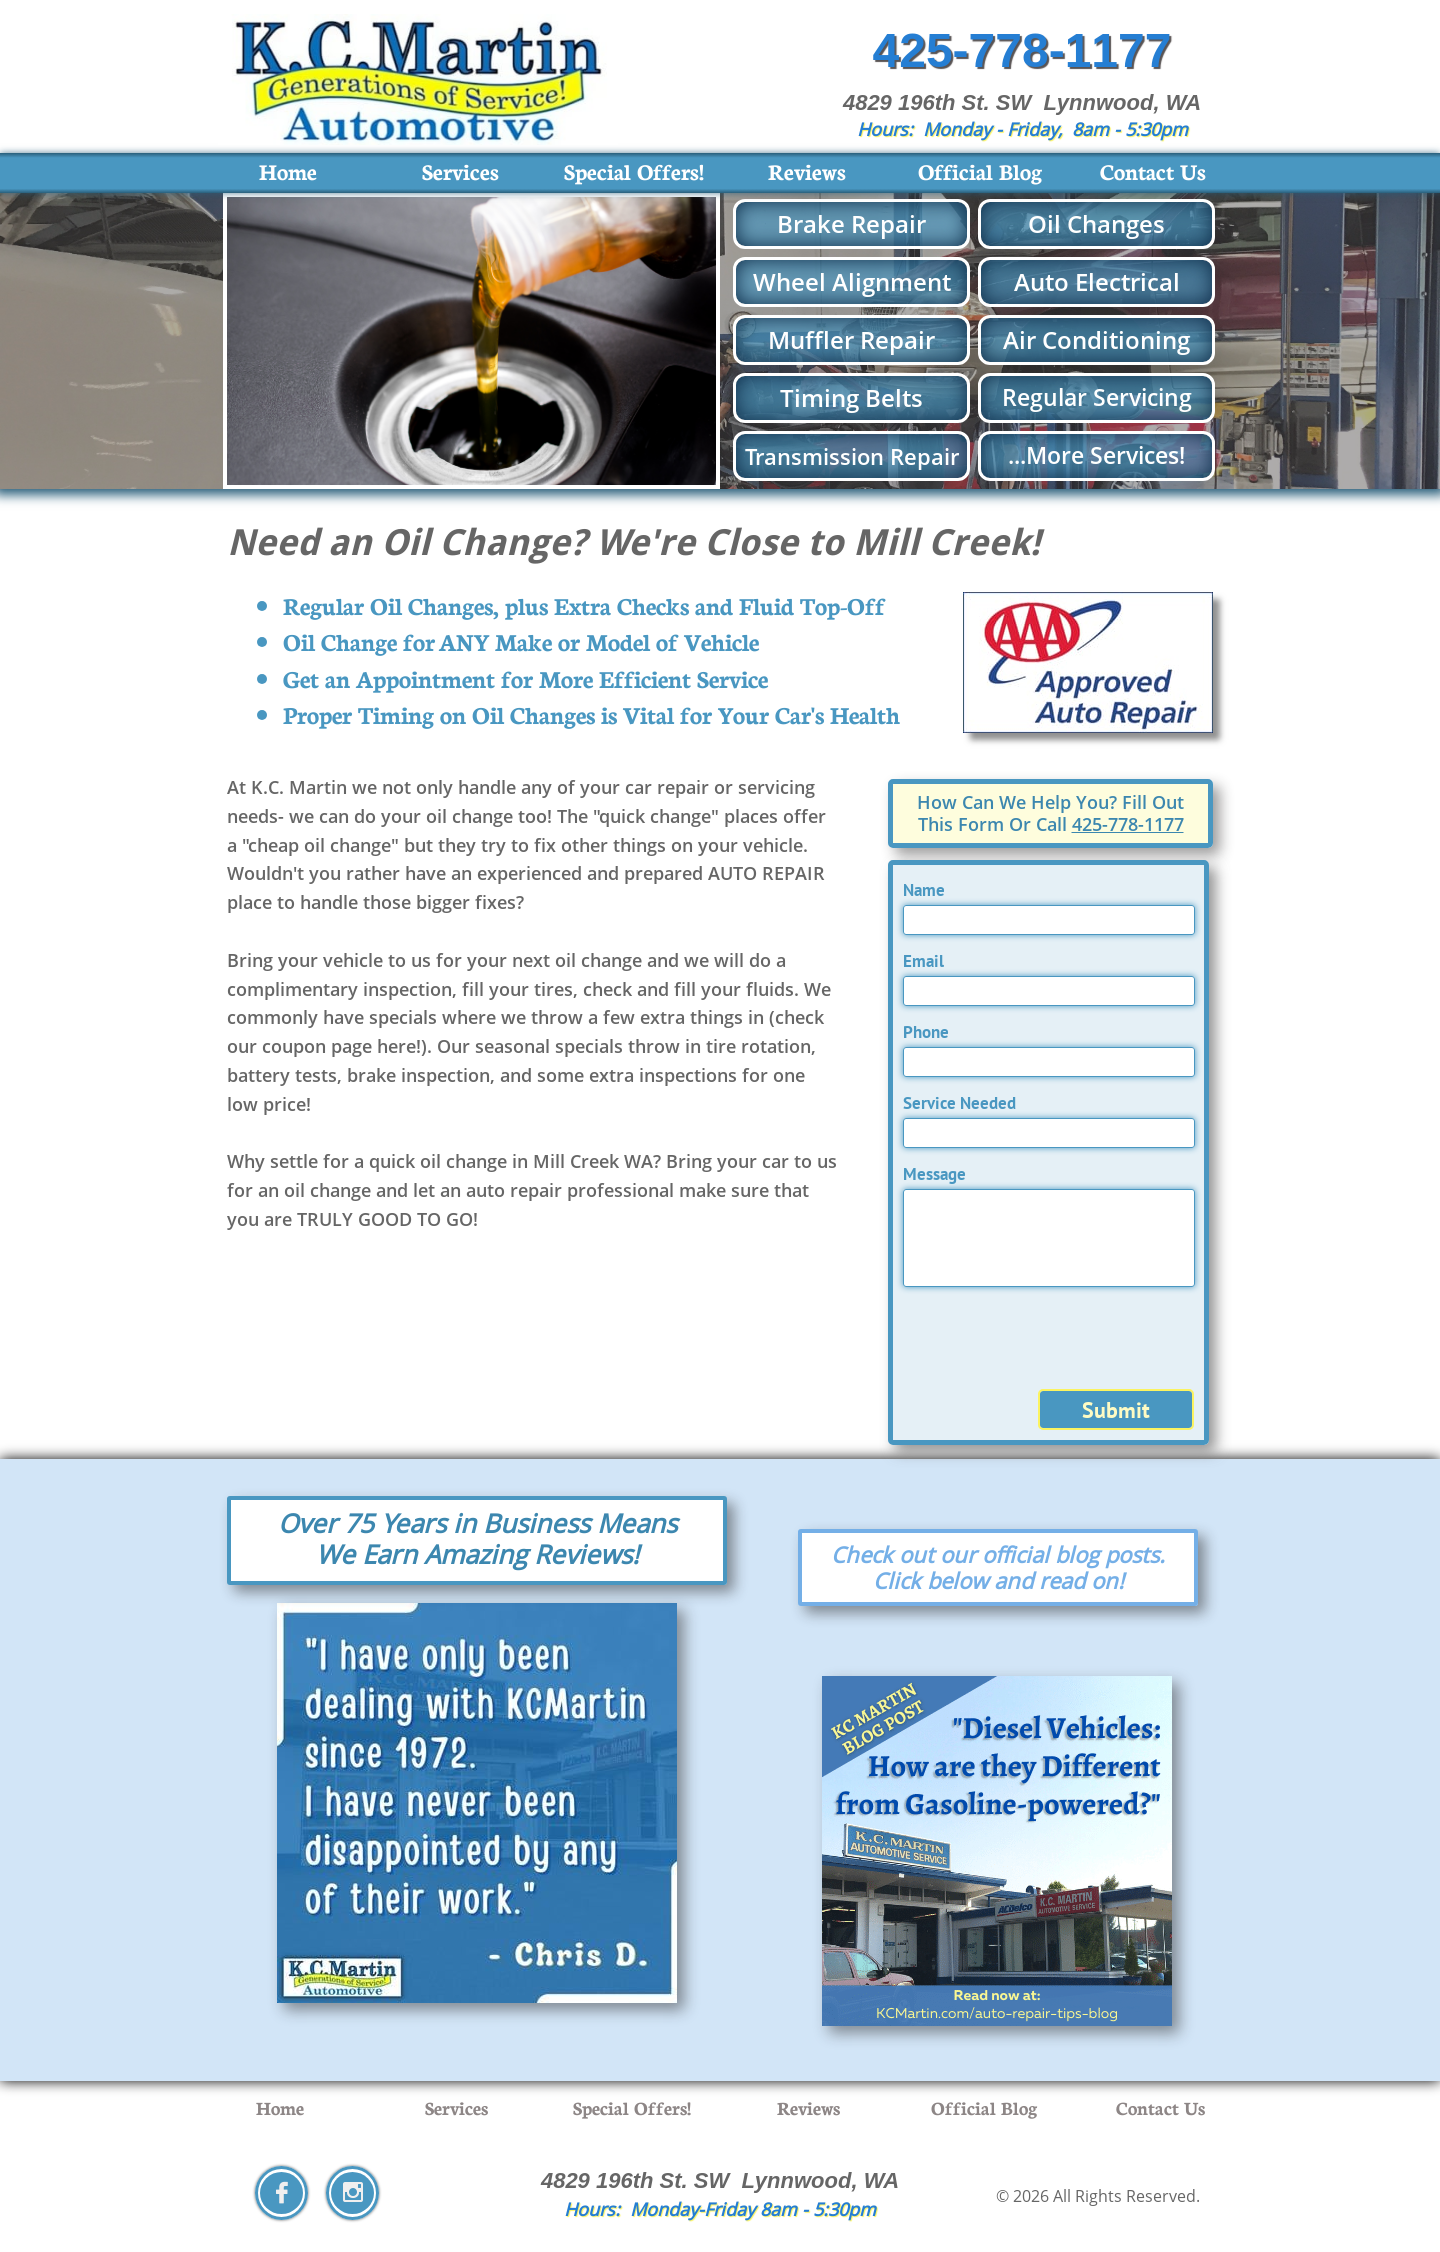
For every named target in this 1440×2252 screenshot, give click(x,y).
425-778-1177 (1128, 824)
